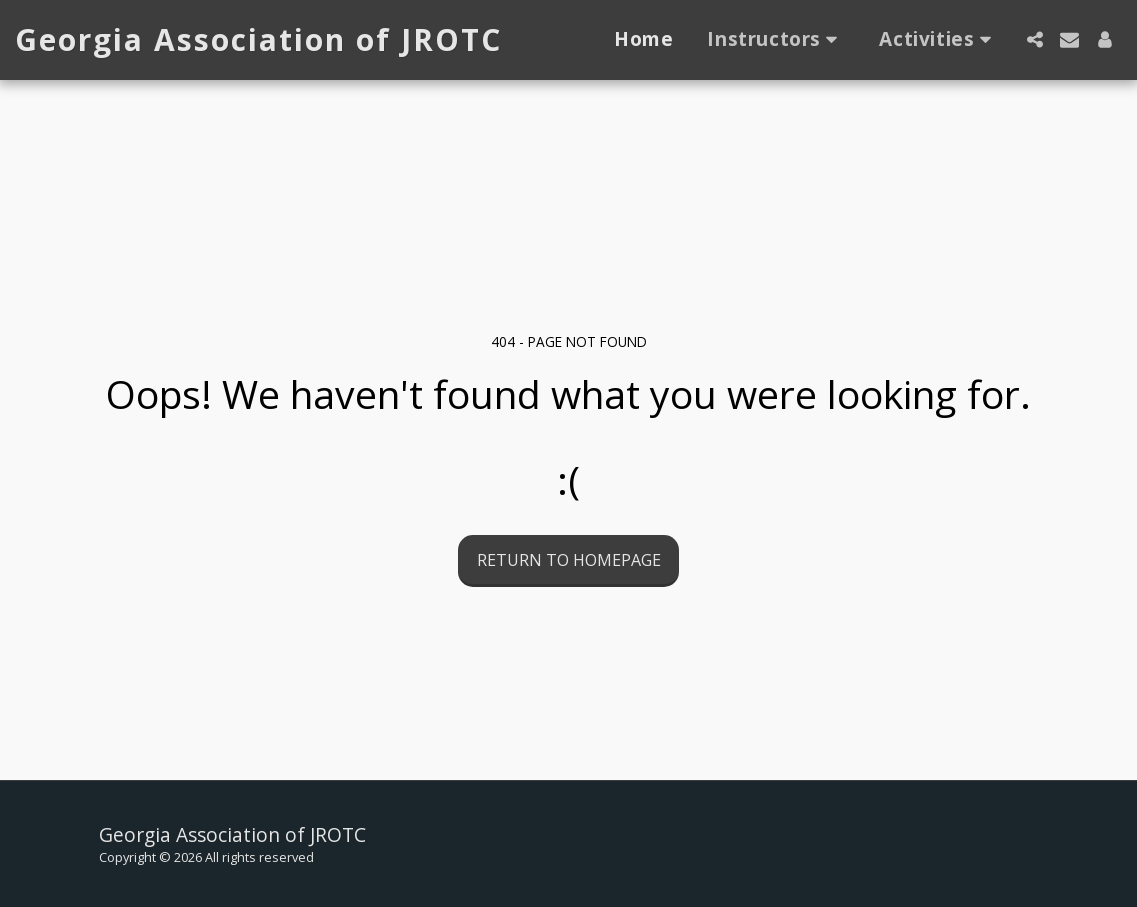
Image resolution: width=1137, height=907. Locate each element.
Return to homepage (569, 560)
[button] (776, 40)
